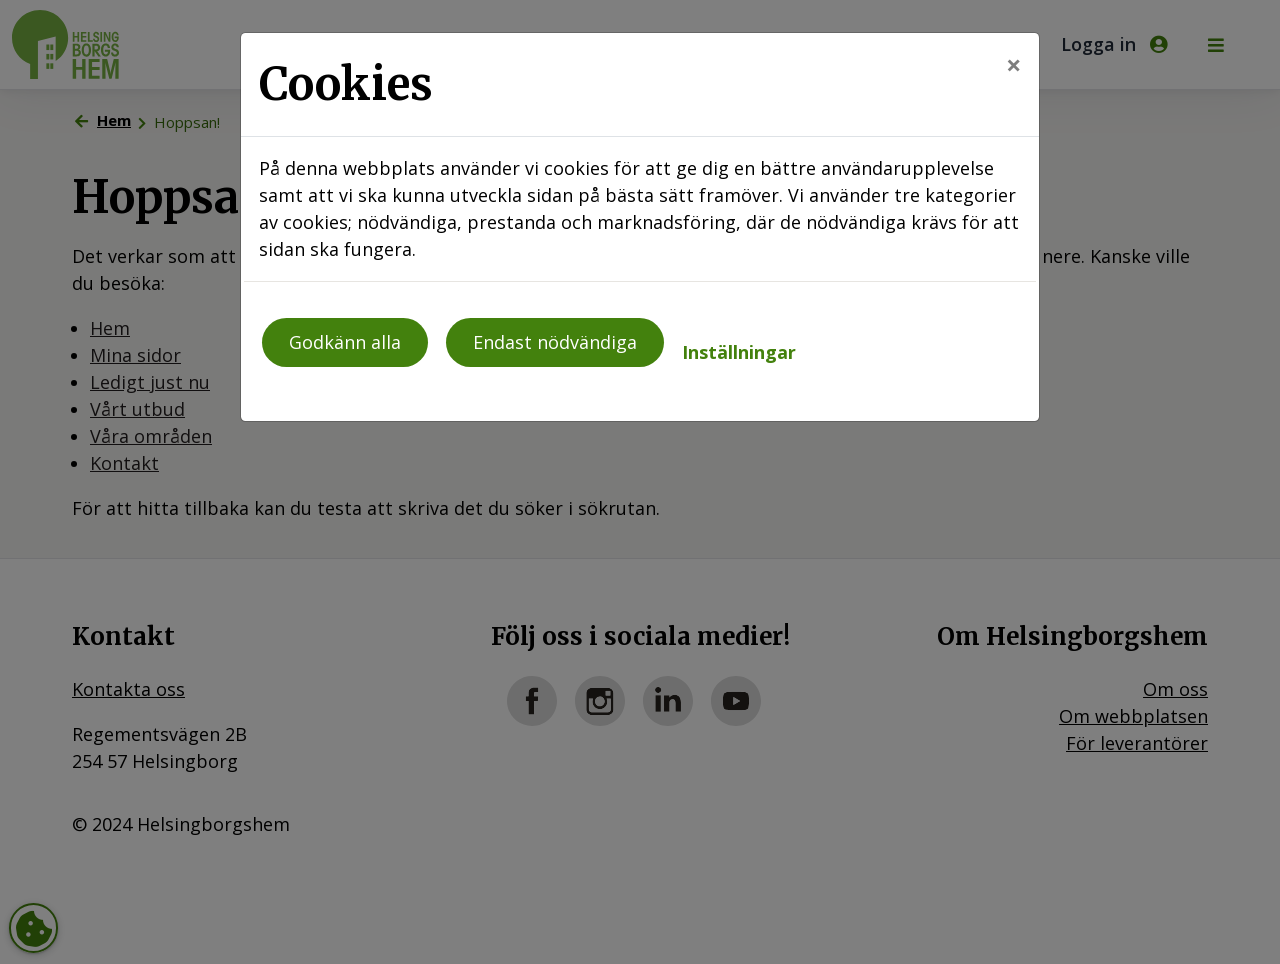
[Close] (1013, 64)
